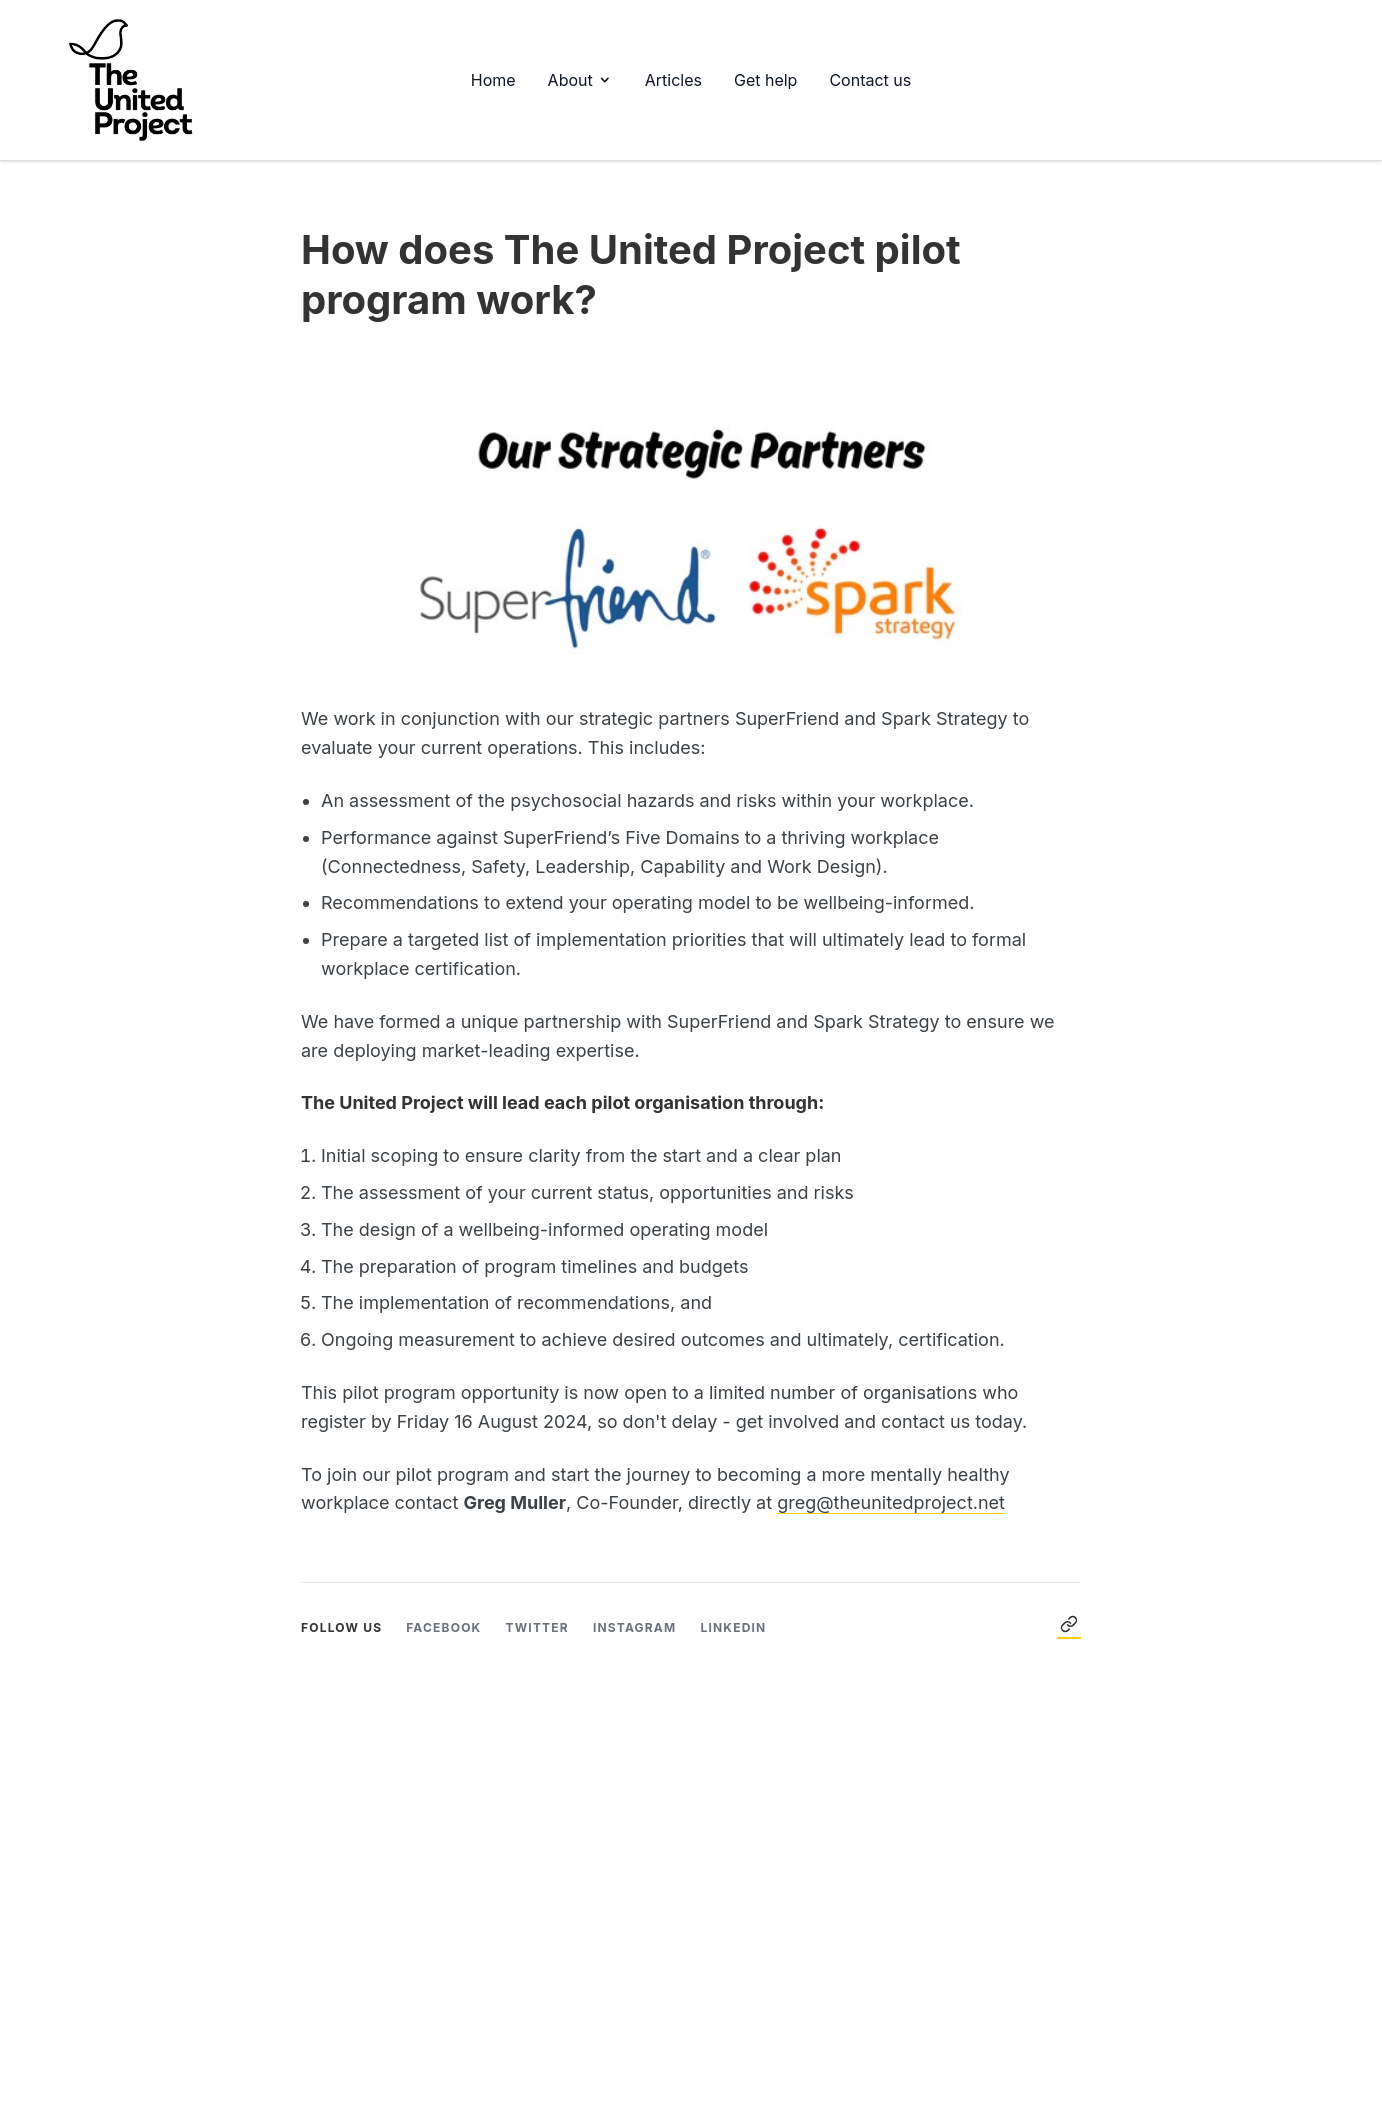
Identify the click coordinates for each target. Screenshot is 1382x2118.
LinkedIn (733, 1627)
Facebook (443, 1627)
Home (493, 80)
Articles (673, 80)
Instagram (635, 1627)
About (580, 80)
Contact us (870, 80)
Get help (765, 80)
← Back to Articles (1069, 1624)
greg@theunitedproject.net (891, 1502)
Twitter (536, 1627)
